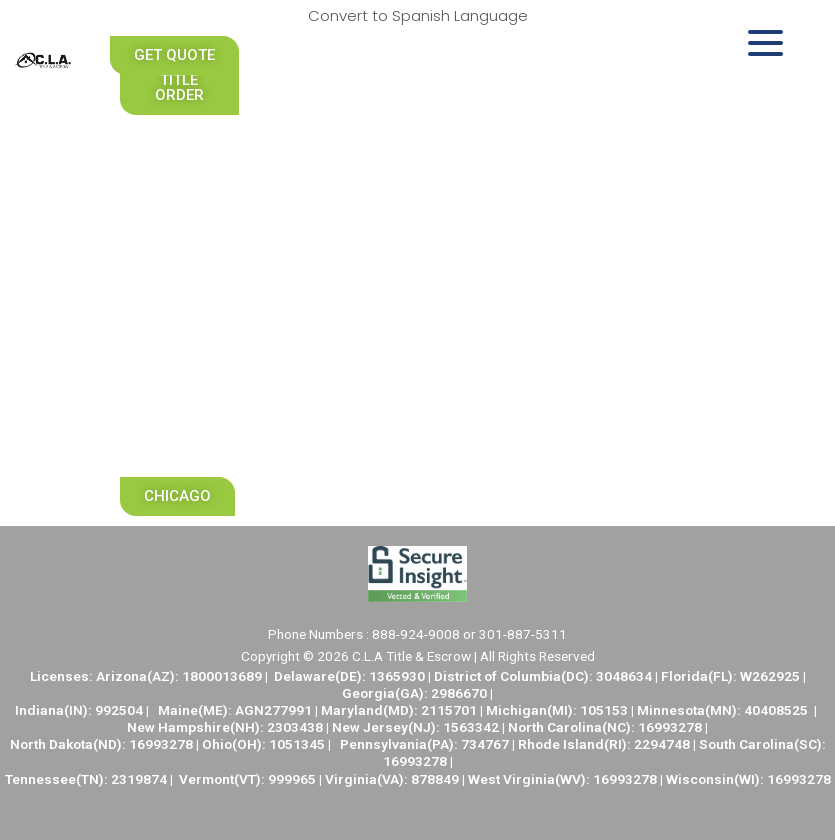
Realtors (179, 158)
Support (179, 388)
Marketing (179, 434)
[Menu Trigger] (765, 42)
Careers (179, 296)
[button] (179, 80)
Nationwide (182, 204)
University (179, 250)
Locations (179, 342)
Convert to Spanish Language (418, 15)
